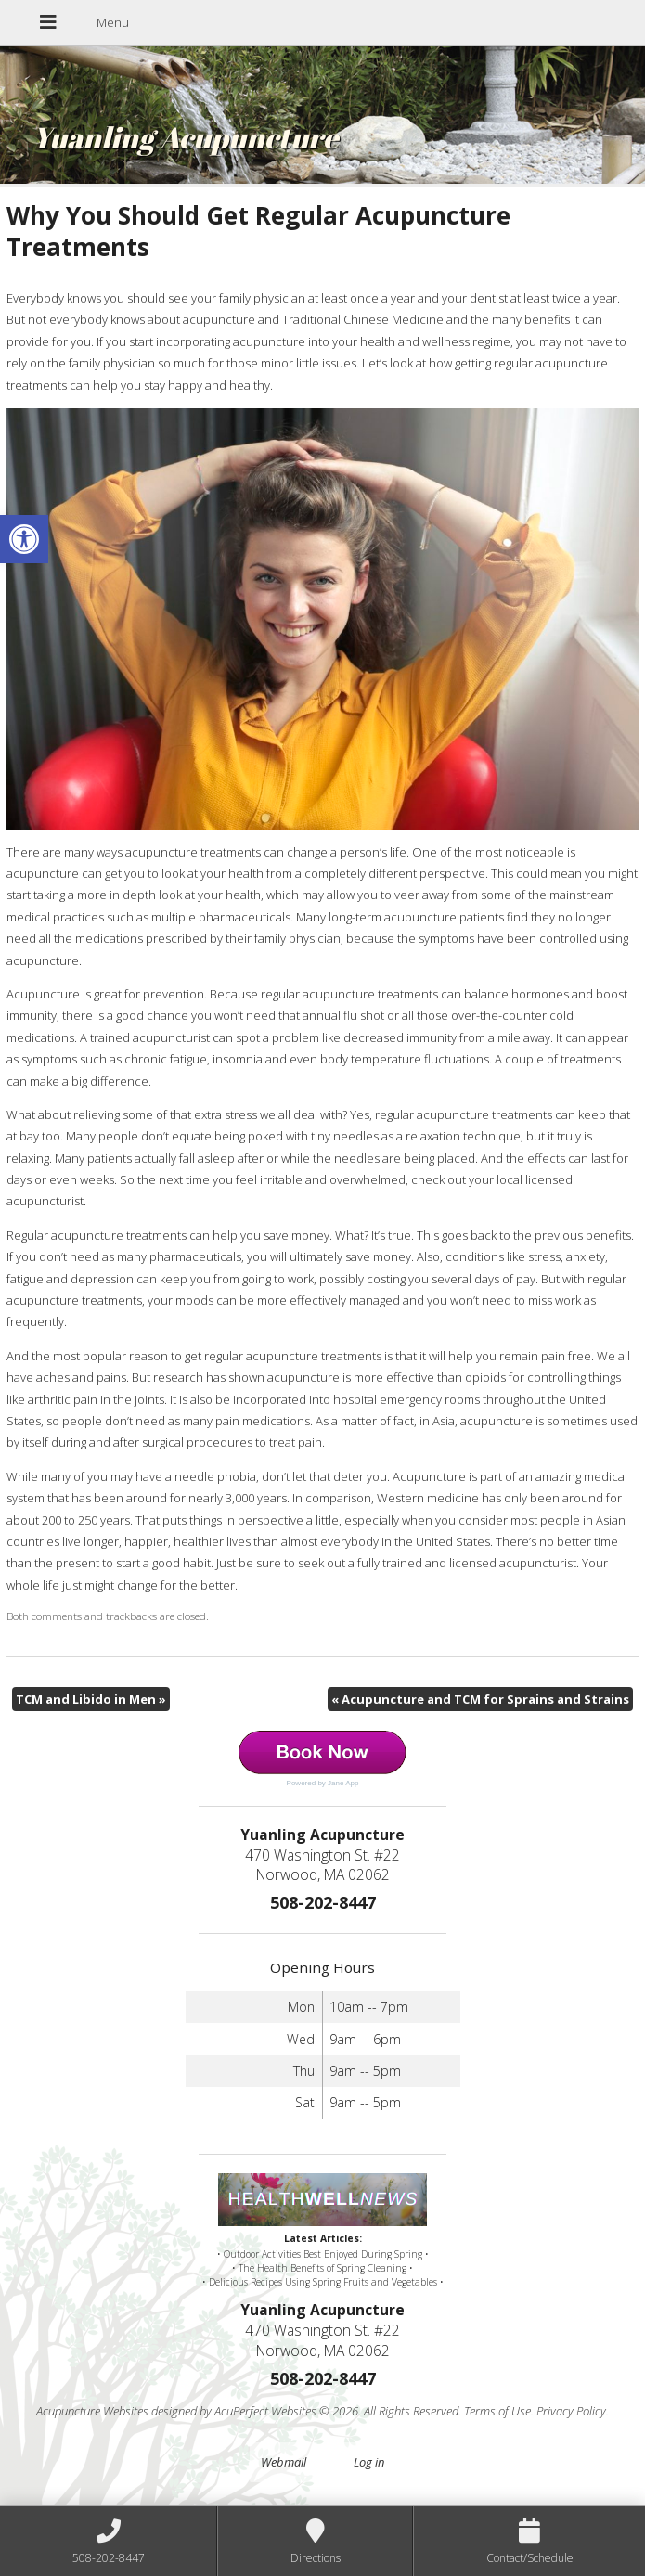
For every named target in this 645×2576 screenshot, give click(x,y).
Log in (369, 2462)
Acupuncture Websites (92, 2410)
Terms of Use (497, 2410)
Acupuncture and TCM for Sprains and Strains (480, 1699)
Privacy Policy (571, 2410)
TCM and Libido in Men (91, 1699)
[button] (24, 539)
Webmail (283, 2462)
